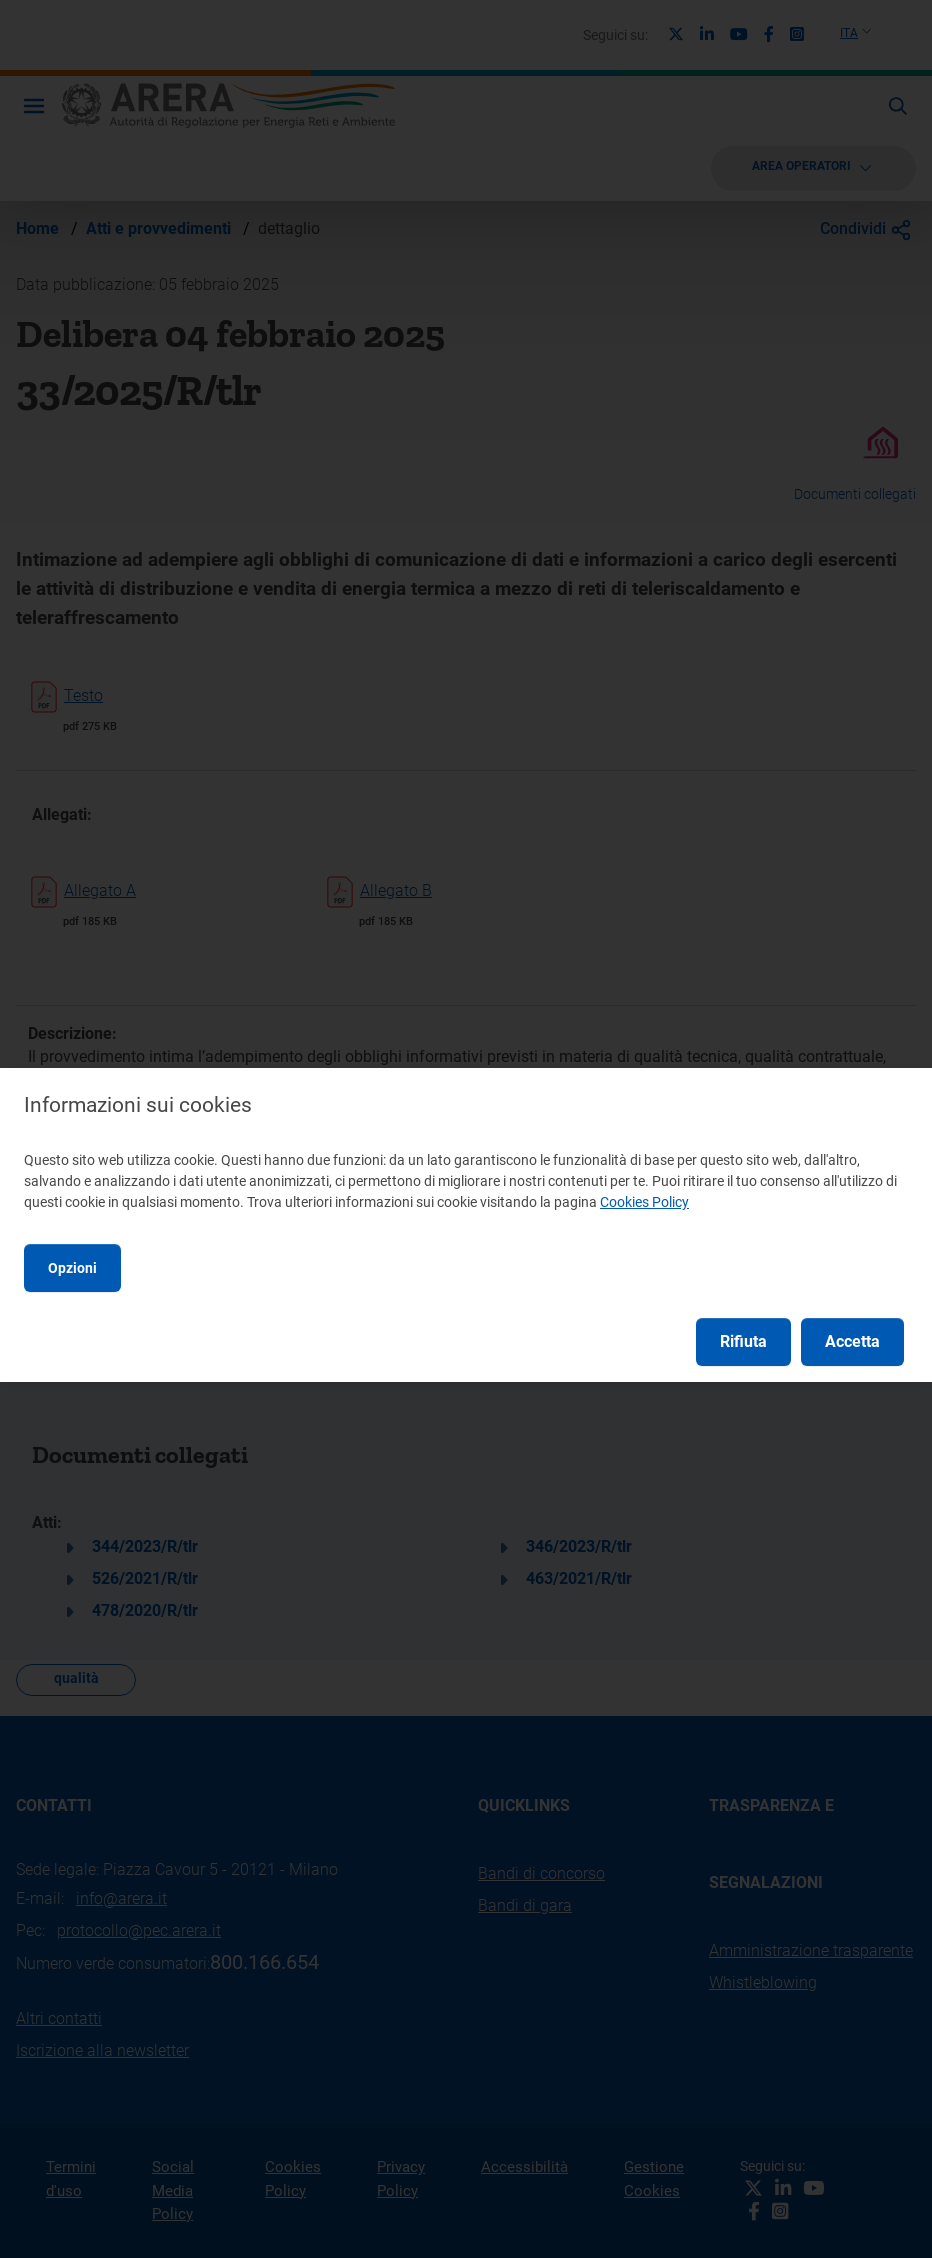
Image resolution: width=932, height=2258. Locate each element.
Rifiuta (743, 1341)
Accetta (852, 1341)
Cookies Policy (644, 1202)
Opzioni (72, 1268)
